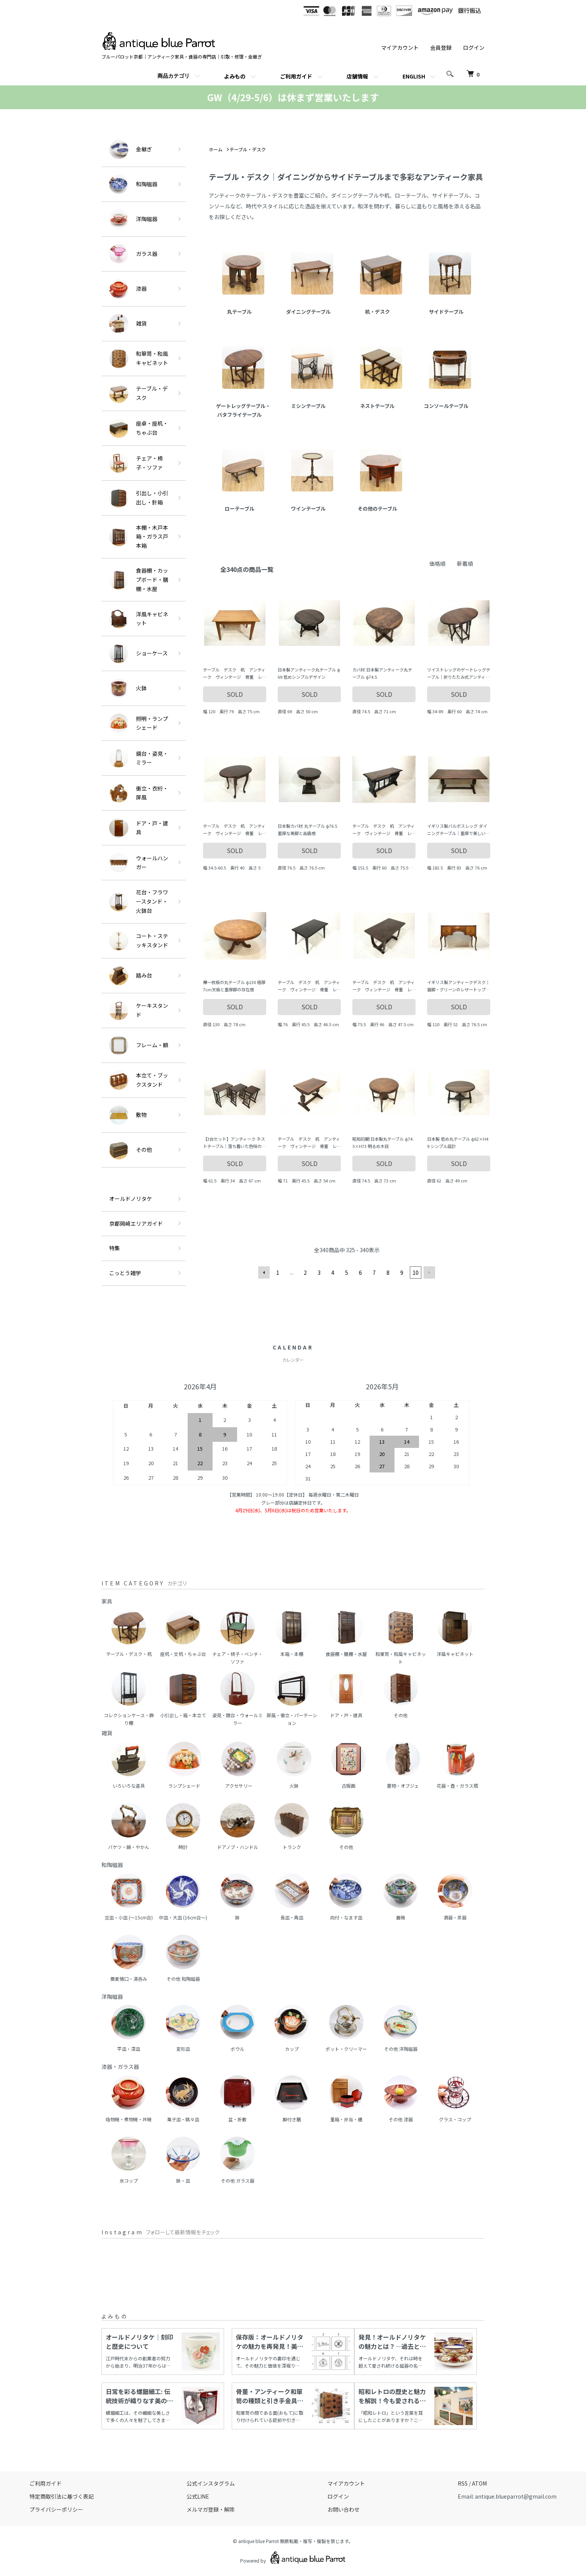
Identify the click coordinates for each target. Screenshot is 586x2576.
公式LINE (198, 2496)
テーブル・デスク (138, 393)
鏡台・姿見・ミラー (138, 758)
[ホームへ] (158, 35)
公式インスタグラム (211, 2483)
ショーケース (138, 653)
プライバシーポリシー (56, 2509)
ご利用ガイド (296, 76)
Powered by (293, 2558)
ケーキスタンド (138, 1010)
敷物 (128, 1115)
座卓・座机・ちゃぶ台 (138, 428)
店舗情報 (357, 76)
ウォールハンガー (138, 862)
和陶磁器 (133, 184)
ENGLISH (414, 76)
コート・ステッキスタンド (138, 940)
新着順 (465, 563)
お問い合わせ (343, 2509)
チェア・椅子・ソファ (136, 463)
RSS (463, 2483)
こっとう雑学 (125, 1273)
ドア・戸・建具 (138, 827)
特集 (114, 1248)
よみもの (235, 76)
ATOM (479, 2483)
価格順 (437, 563)
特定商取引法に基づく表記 (61, 2496)
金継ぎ (130, 149)
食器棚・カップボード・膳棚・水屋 (138, 580)
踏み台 (130, 975)
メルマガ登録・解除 (211, 2509)
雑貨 (128, 323)
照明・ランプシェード (138, 723)
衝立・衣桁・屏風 (138, 792)
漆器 (128, 288)
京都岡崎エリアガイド (136, 1223)
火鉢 (128, 688)
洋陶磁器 (133, 219)
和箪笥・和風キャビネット (138, 358)
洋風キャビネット (138, 618)
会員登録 (441, 47)
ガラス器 (133, 254)
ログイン (474, 47)
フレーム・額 (138, 1045)
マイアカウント (400, 47)
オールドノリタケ (130, 1198)
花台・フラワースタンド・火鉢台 (138, 901)
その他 (130, 1149)
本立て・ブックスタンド (138, 1080)
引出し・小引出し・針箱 (138, 498)
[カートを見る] (473, 73)
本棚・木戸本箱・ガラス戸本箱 (138, 537)
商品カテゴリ (173, 76)
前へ (264, 1272)
